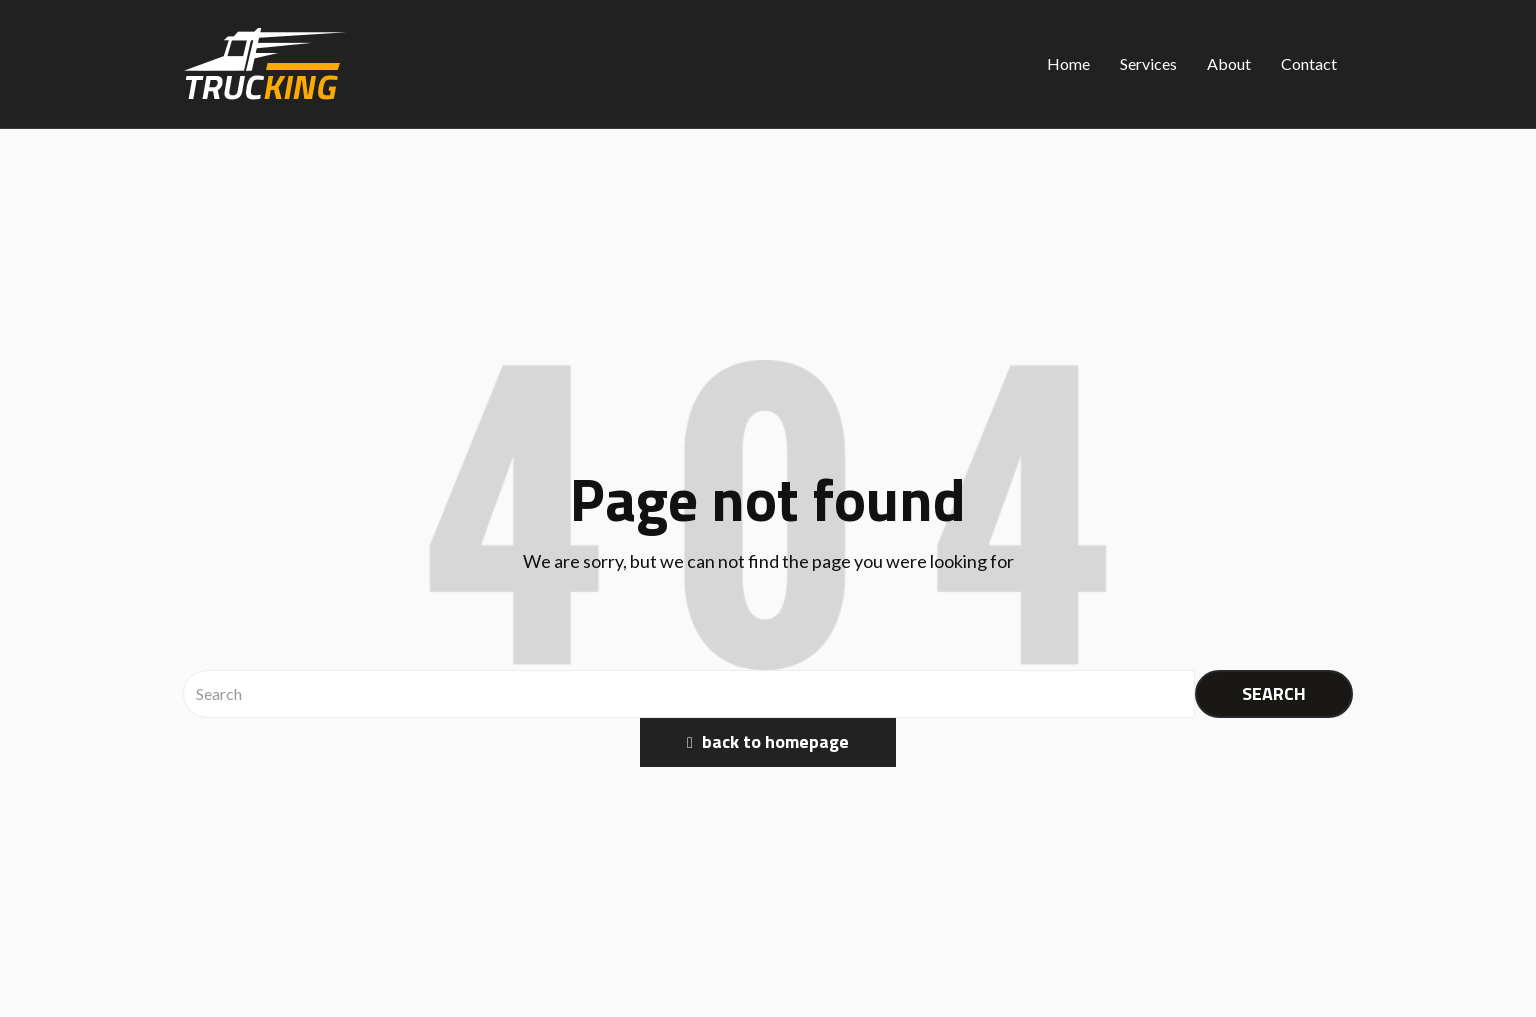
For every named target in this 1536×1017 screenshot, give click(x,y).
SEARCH (1274, 693)
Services (1148, 63)
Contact (1309, 63)
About (1229, 63)
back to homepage (768, 741)
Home (1068, 63)
